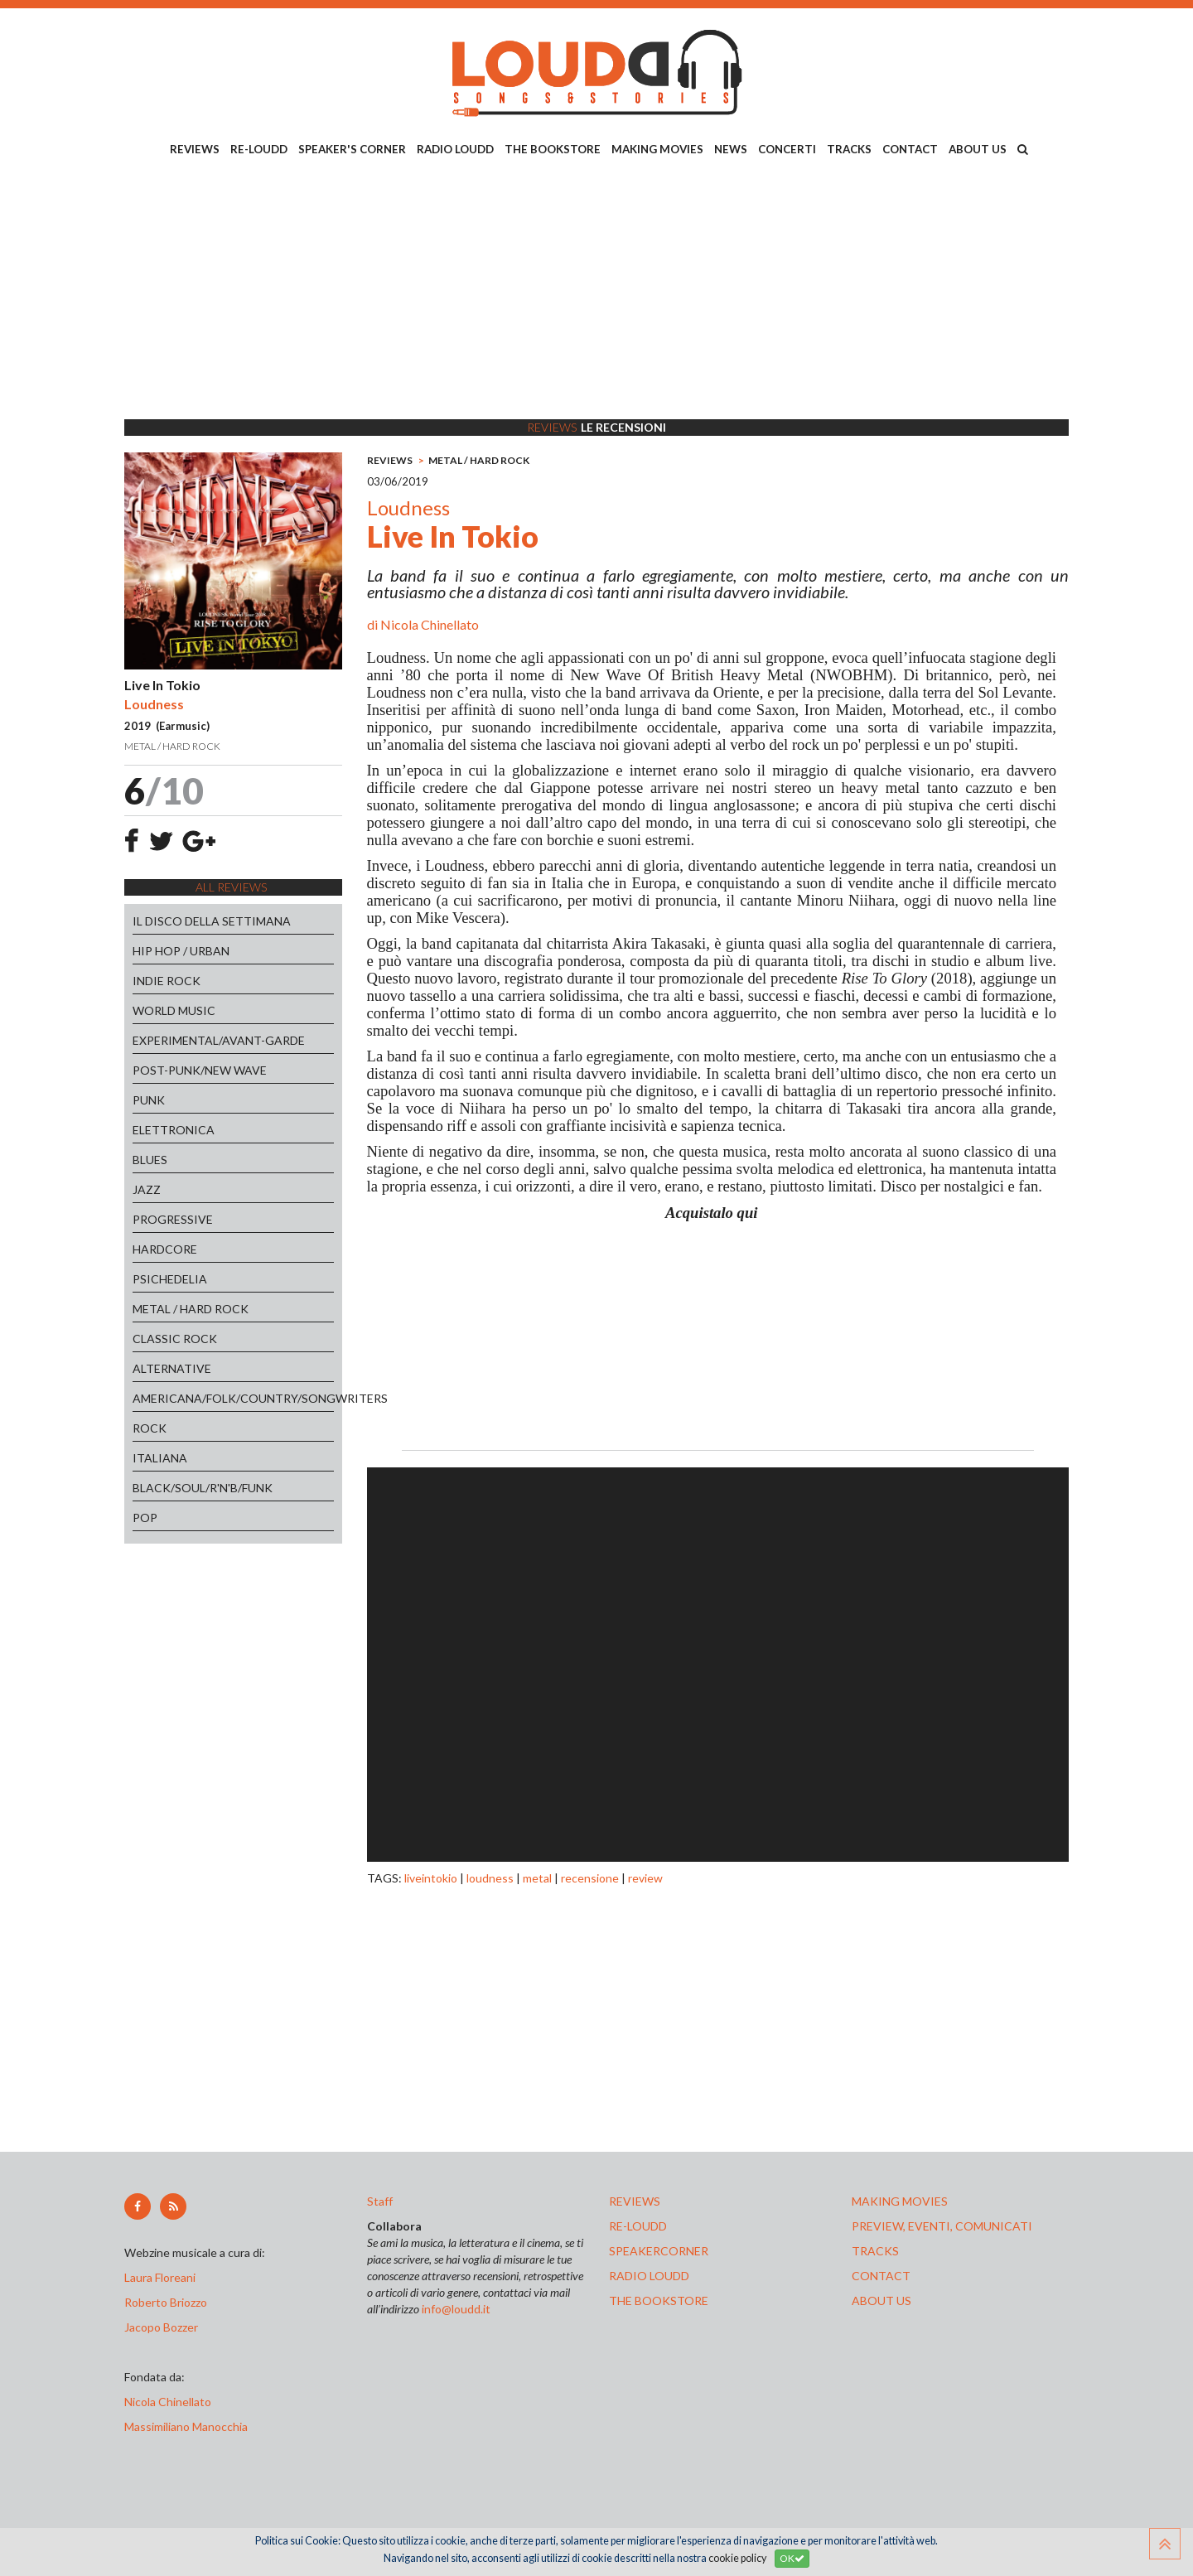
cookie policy (737, 2558)
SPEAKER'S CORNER (352, 149)
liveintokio (430, 1878)
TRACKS (849, 149)
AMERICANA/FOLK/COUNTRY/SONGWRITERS (233, 1398)
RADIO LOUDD (455, 149)
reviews (634, 2201)
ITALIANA (160, 1458)
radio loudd (649, 2276)
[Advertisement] (596, 291)
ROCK (150, 1428)
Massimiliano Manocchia (186, 2426)
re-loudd (638, 2226)
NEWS (730, 149)
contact (881, 2276)
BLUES (150, 1160)
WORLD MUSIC (174, 1010)
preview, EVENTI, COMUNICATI (942, 2226)
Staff (380, 2201)
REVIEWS (195, 149)
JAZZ (147, 1189)
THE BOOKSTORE (553, 149)
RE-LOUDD (258, 149)
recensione (590, 1878)
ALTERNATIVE (172, 1368)
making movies (900, 2201)
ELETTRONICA (174, 1130)
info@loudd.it (456, 2309)
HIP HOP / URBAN (181, 951)
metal (537, 1878)
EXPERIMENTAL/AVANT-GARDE (219, 1040)
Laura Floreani (162, 2277)
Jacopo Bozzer (161, 2327)
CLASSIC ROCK (175, 1338)
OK (792, 2558)
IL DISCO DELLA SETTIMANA (212, 921)
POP (145, 1517)
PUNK (149, 1100)
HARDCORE (165, 1249)
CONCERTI (787, 149)
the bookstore (658, 2300)
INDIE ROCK (166, 981)
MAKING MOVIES (657, 149)
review (645, 1878)
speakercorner (658, 2251)
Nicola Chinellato (429, 624)
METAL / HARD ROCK (191, 1309)
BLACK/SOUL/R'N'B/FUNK (203, 1488)
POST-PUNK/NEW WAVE (200, 1070)
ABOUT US (978, 149)
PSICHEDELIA (170, 1279)
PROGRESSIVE (173, 1219)
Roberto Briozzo (165, 2302)
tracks (875, 2251)
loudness (490, 1878)
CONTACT (910, 149)
